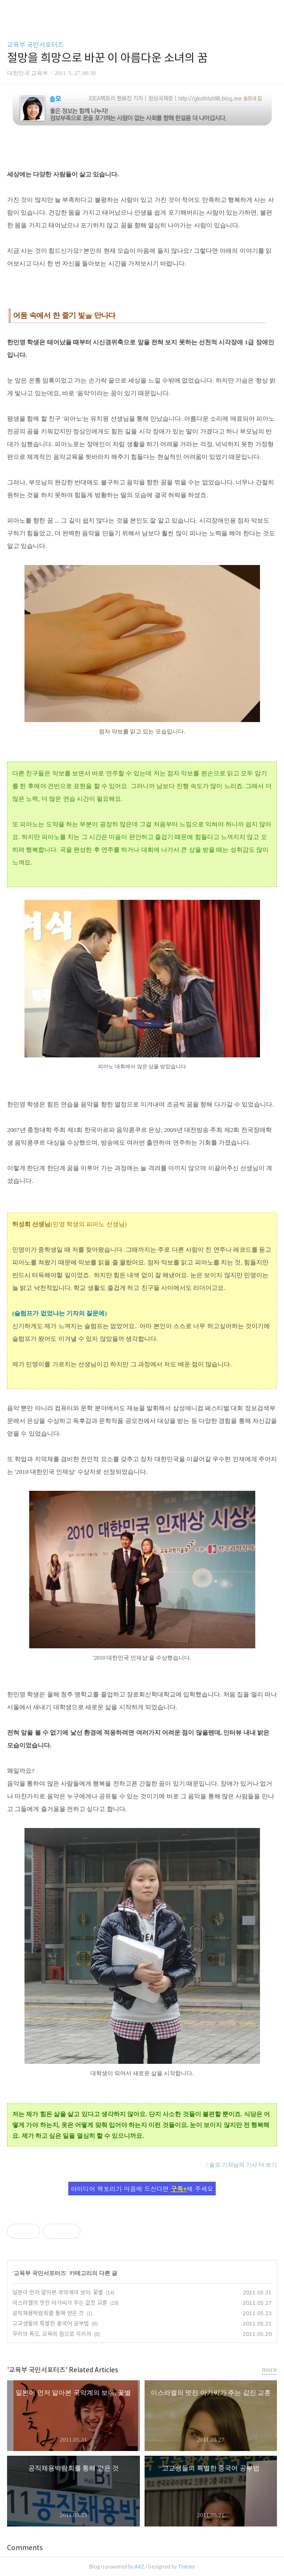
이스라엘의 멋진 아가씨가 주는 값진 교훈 (59, 2302)
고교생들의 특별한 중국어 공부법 (50, 2323)
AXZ (139, 2566)
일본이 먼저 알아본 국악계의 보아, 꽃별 (57, 2292)
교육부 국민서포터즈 (35, 45)
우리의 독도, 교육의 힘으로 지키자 (51, 2333)
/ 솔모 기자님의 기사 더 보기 (241, 2164)
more (269, 2370)
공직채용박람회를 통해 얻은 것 (48, 2313)
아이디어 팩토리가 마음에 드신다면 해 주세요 (142, 2188)
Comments (25, 2547)
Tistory (186, 2566)
